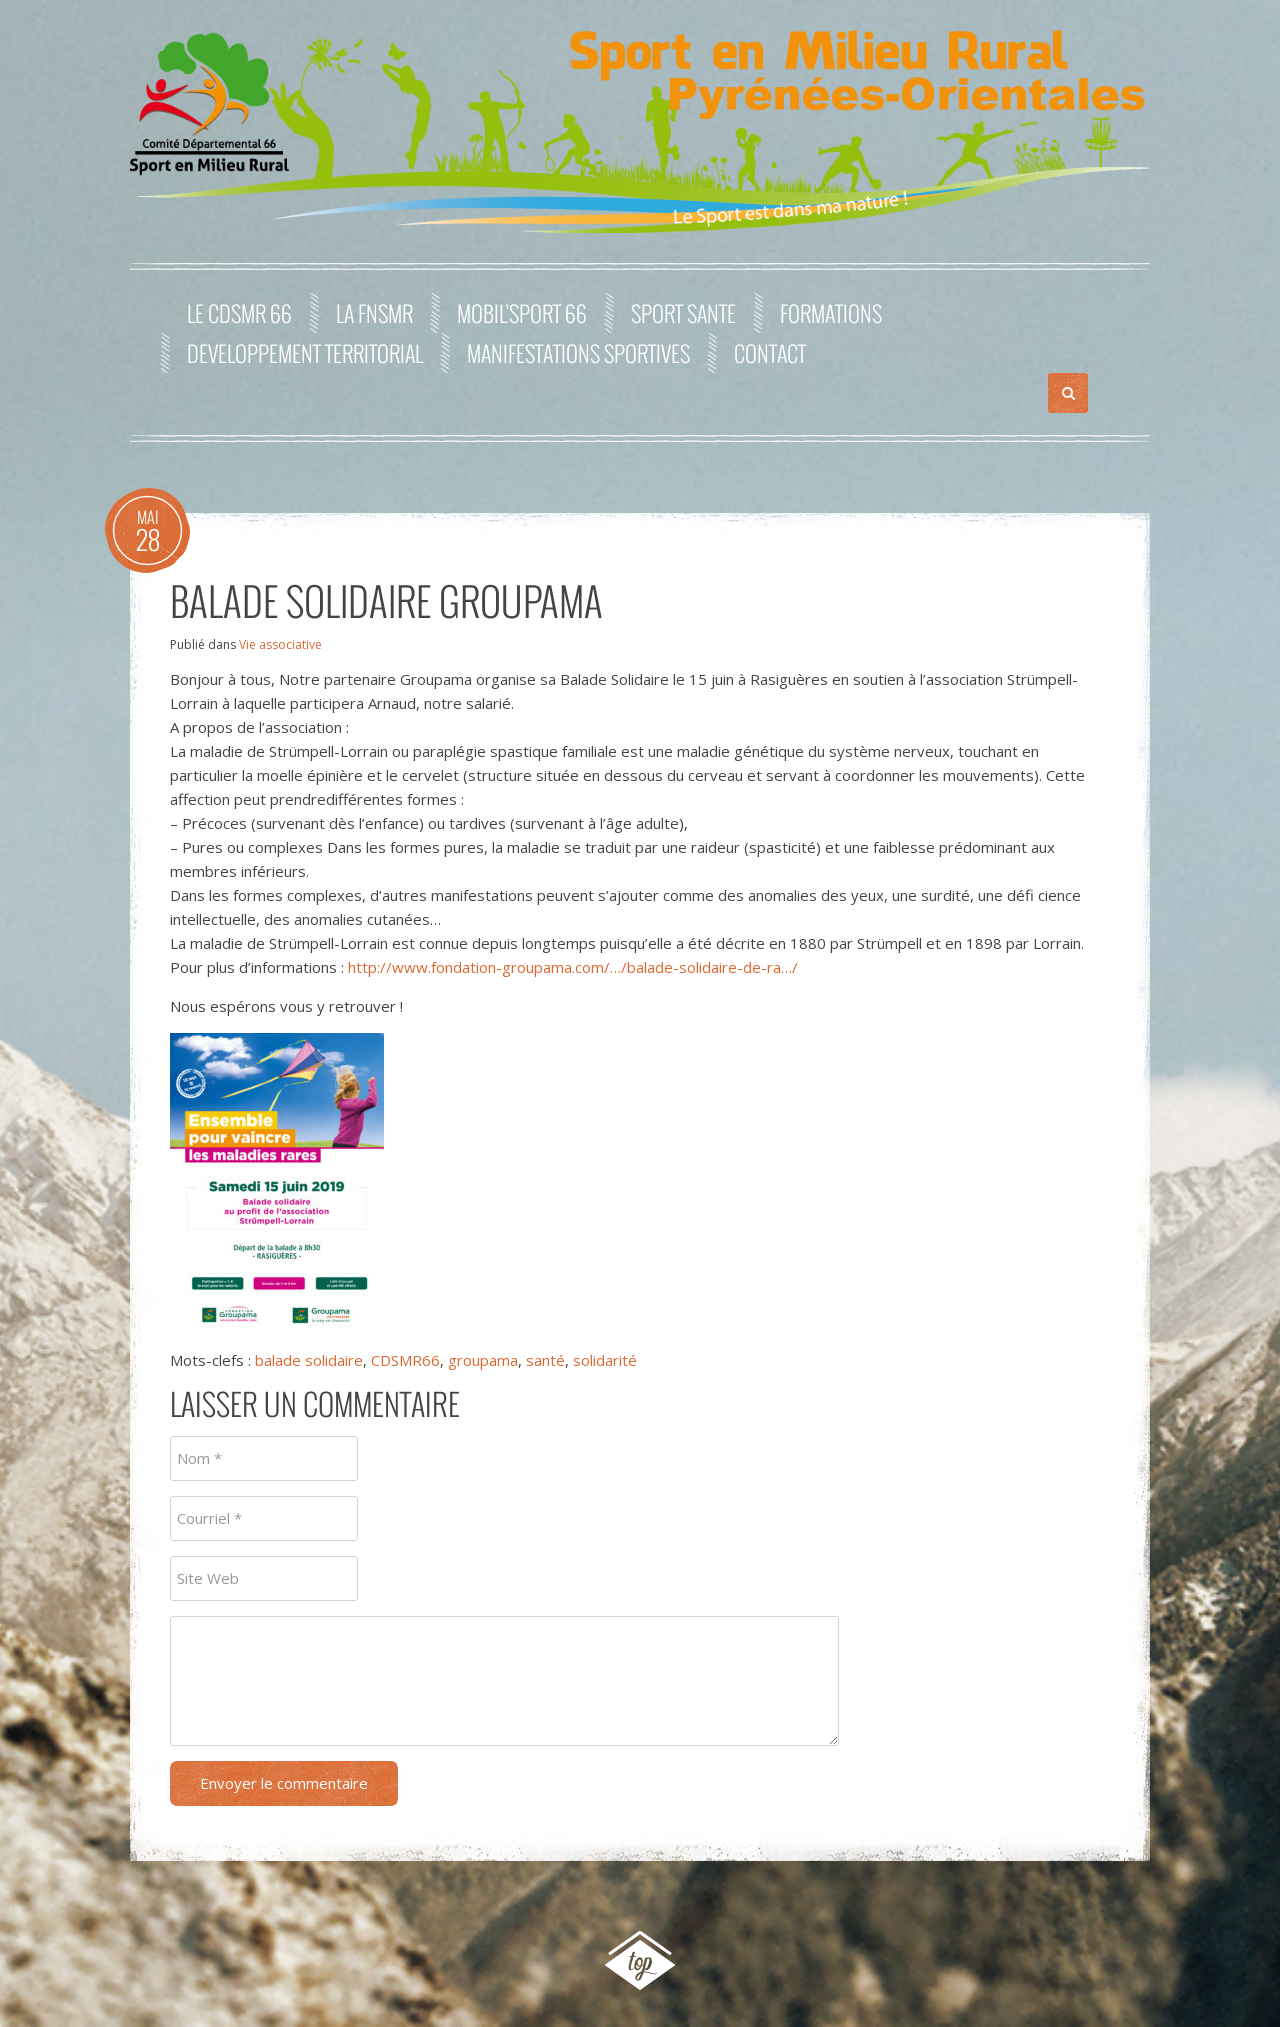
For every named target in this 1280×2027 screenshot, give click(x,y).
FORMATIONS (831, 313)
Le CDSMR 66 (239, 313)
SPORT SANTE (683, 313)
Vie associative (280, 644)
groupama (483, 1360)
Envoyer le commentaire (284, 1783)
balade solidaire (309, 1360)
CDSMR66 (405, 1360)
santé (545, 1360)
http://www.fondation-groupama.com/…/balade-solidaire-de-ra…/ (573, 967)
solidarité (605, 1360)
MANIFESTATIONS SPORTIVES (578, 353)
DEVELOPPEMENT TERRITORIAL (305, 353)
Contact (770, 353)
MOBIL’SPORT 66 (522, 313)
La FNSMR (374, 313)
